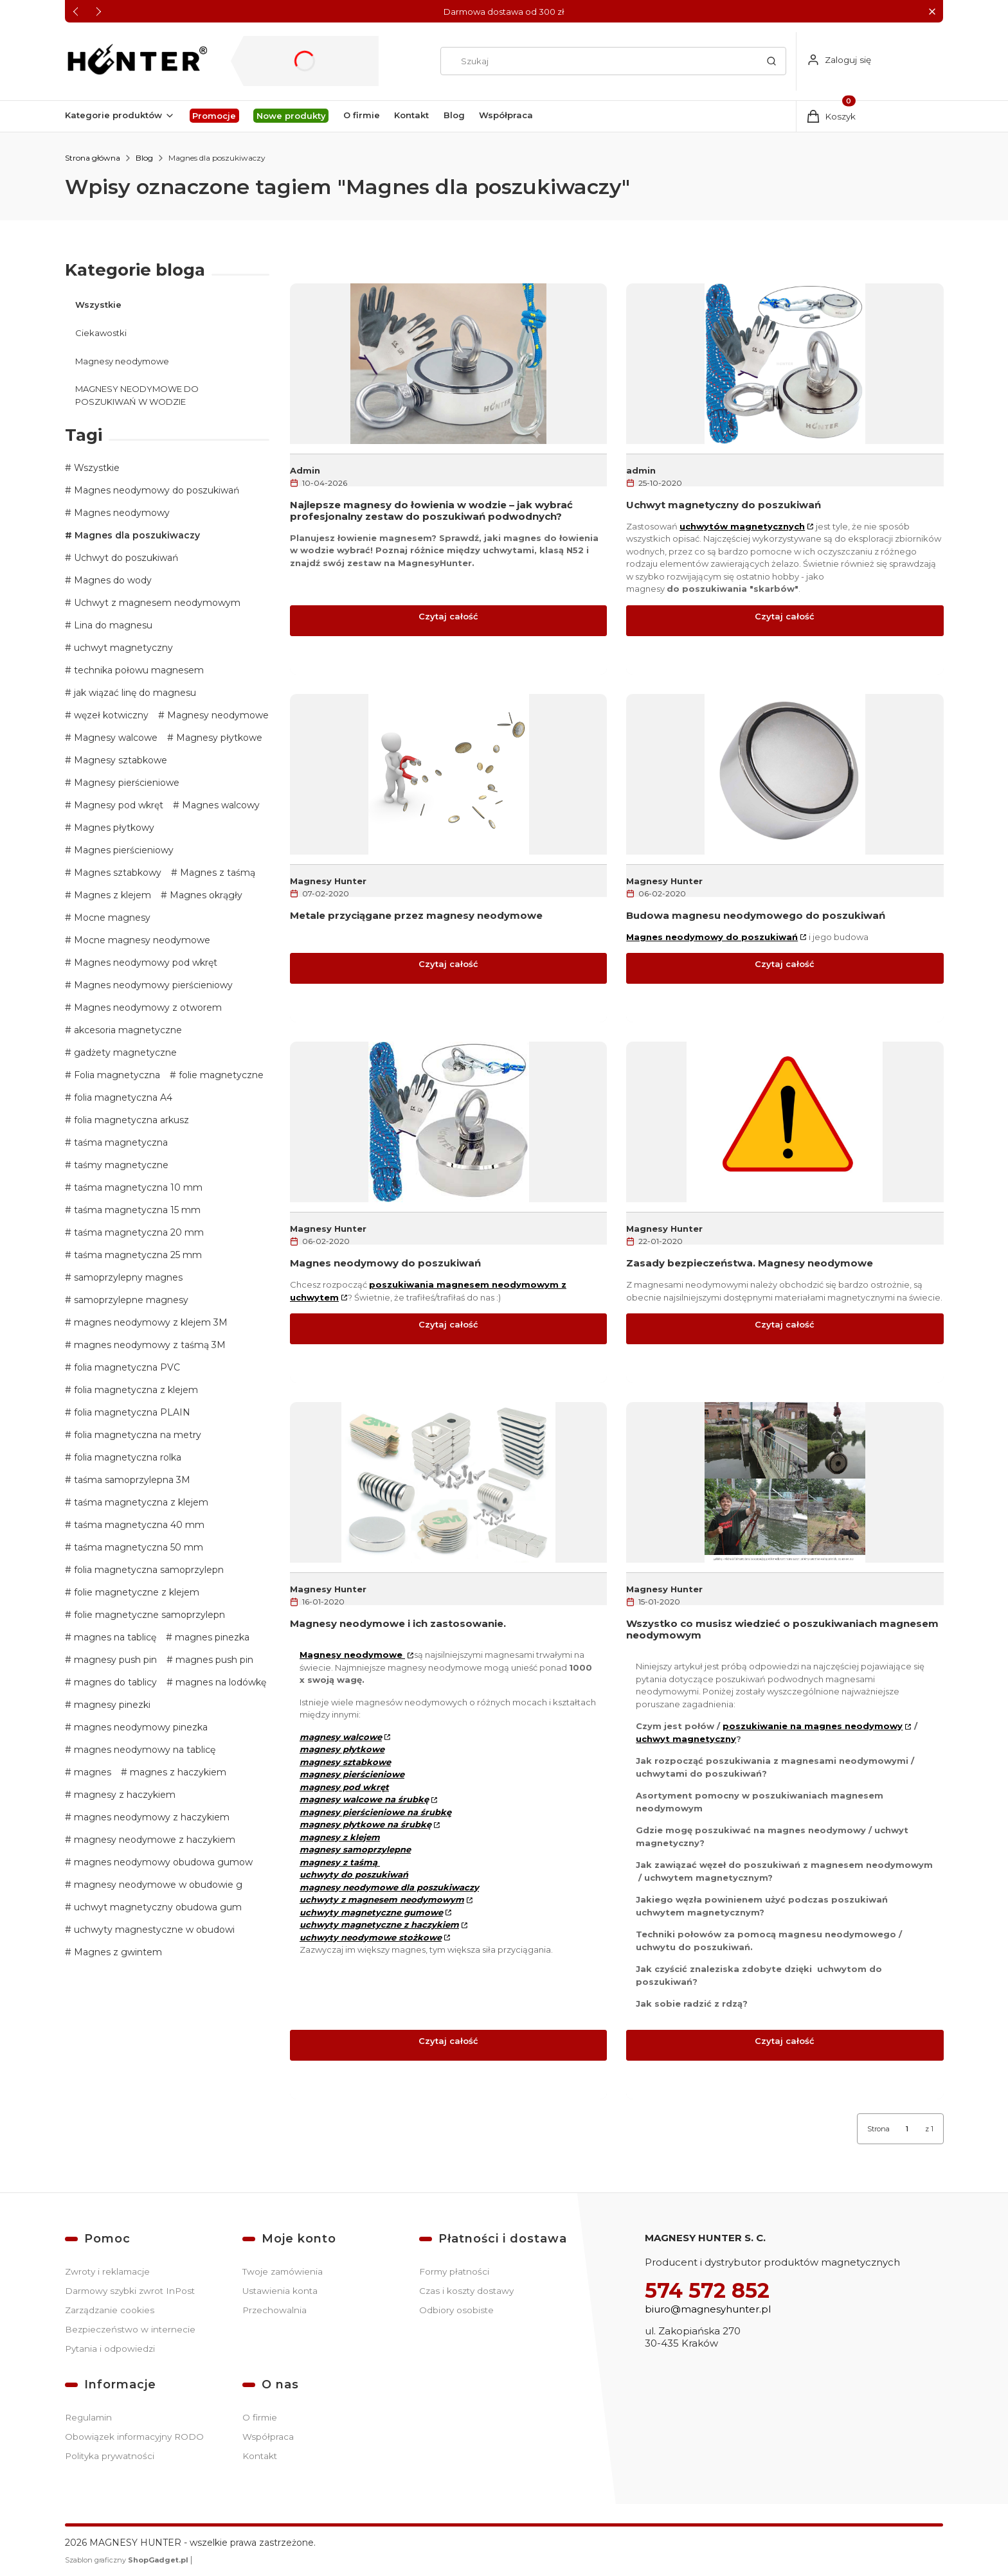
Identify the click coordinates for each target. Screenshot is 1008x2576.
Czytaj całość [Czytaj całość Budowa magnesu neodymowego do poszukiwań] (785, 964)
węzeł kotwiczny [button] (109, 715)
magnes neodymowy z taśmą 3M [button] (148, 1345)
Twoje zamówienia (282, 2271)
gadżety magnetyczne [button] (124, 1052)
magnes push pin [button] (213, 1660)
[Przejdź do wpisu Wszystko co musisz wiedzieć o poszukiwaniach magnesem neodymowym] (784, 1482)
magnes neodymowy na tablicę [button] (143, 1749)
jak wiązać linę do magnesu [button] (133, 692)
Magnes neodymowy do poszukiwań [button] (155, 490)
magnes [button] (91, 1772)
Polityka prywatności (109, 2456)
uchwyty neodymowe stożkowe (371, 1937)
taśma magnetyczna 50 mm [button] (137, 1547)
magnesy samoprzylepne (355, 1849)
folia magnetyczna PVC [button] (125, 1367)
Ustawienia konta (280, 2291)
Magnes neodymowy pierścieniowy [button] (152, 985)
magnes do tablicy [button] (114, 1682)
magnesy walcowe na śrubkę (364, 1799)
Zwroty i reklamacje (107, 2271)
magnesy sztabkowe (345, 1761)
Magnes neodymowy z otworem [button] (146, 1007)
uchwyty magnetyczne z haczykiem (379, 1924)
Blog (144, 158)
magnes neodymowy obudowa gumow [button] (162, 1862)
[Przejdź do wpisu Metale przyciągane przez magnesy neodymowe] (448, 773)
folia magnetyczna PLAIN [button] (130, 1412)
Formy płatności (454, 2271)
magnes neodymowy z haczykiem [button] (150, 1817)
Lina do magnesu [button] (111, 625)
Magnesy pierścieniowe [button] (125, 782)
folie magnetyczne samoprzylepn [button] (148, 1615)
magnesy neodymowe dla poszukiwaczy (389, 1886)
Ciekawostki (101, 332)
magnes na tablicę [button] (113, 1637)
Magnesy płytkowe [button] (218, 737)
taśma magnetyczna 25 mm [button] (136, 1255)
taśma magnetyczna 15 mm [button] (136, 1210)
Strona (878, 2128)
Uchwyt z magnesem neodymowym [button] (155, 602)
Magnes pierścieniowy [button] (122, 850)
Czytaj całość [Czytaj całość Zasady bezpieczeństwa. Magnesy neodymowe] (785, 1324)
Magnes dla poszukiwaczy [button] (136, 535)
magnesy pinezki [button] (110, 1704)
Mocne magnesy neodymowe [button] (140, 940)
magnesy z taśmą (340, 1861)
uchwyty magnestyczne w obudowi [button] (153, 1929)
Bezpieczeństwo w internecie (130, 2329)
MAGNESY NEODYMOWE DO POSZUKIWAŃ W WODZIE (137, 395)
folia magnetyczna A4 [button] (121, 1097)
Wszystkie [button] (95, 468)
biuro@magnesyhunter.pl (708, 2309)
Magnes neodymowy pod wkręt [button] (144, 962)
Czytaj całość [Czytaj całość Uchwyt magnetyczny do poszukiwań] (785, 615)
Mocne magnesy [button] (110, 917)
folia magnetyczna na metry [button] (136, 1435)
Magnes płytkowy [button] (112, 827)
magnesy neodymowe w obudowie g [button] (156, 1884)
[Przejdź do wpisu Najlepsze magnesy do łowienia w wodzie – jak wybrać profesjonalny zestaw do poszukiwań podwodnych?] (448, 363)
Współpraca (268, 2436)
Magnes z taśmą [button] (216, 872)
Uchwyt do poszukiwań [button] (124, 558)
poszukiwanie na (813, 1726)
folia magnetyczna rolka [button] (126, 1457)
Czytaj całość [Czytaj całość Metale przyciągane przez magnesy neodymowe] (448, 964)
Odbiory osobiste (456, 2310)
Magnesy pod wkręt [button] (117, 805)
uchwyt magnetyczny (686, 1738)
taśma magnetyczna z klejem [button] (139, 1502)
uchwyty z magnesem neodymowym (382, 1899)
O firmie (259, 2417)
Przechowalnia (274, 2310)
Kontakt (259, 2456)
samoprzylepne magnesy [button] (129, 1300)
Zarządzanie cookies (109, 2310)
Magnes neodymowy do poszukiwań (712, 936)
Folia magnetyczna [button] (115, 1075)
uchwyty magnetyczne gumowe (371, 1911)
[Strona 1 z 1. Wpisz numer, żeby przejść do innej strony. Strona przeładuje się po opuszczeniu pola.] (907, 2128)
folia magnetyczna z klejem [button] (134, 1390)
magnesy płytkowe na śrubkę (365, 1824)
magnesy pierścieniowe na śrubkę (375, 1811)
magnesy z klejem (340, 1836)
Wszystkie (98, 304)
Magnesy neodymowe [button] (217, 715)
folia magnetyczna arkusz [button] (130, 1120)
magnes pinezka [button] (210, 1637)
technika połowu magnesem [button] (137, 670)
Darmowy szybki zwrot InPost (130, 2291)
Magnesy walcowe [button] (114, 737)
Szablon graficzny (127, 2559)
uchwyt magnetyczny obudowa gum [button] (156, 1907)
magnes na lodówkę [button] (219, 1682)
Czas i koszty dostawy (466, 2291)
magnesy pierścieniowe (352, 1774)
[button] (932, 11)
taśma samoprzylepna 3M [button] (130, 1480)
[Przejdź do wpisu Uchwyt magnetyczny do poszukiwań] (784, 363)
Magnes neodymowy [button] (120, 513)
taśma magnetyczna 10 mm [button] (137, 1187)
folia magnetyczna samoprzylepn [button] (147, 1570)
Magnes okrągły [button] (204, 895)
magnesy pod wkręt (344, 1786)
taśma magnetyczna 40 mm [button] (137, 1525)
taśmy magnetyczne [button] (119, 1165)
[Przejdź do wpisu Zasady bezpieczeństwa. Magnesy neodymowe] (784, 1122)
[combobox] (596, 61)
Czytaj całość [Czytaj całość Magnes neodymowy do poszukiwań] (448, 1324)
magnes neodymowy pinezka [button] (139, 1727)
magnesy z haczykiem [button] (123, 1794)
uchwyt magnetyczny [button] (122, 647)
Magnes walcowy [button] (219, 805)
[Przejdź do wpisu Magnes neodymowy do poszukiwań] (448, 1122)
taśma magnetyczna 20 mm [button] (137, 1232)
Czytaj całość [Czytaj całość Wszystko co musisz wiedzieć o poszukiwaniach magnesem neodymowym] (785, 2040)
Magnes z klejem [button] (111, 895)
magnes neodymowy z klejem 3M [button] (149, 1322)
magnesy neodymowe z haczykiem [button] (153, 1839)
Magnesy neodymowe (122, 360)
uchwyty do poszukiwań (354, 1874)
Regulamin (88, 2417)
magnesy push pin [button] (114, 1660)
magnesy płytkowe (342, 1749)
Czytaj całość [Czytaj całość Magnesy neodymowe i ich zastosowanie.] (448, 2040)
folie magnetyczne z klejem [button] (135, 1592)
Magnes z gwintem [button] (116, 1952)
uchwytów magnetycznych (742, 525)
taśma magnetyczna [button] (119, 1142)
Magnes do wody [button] (111, 580)
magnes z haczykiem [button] (176, 1772)
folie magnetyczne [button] (220, 1075)
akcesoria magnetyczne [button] (126, 1030)
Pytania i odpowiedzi (110, 2348)
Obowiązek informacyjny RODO (134, 2436)
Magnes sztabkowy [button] (116, 872)
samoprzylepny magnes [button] (127, 1277)
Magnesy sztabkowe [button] (119, 760)
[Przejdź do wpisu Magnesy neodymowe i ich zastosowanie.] (448, 1482)
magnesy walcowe (341, 1736)
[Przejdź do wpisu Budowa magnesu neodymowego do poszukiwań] (784, 773)
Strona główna (92, 158)
